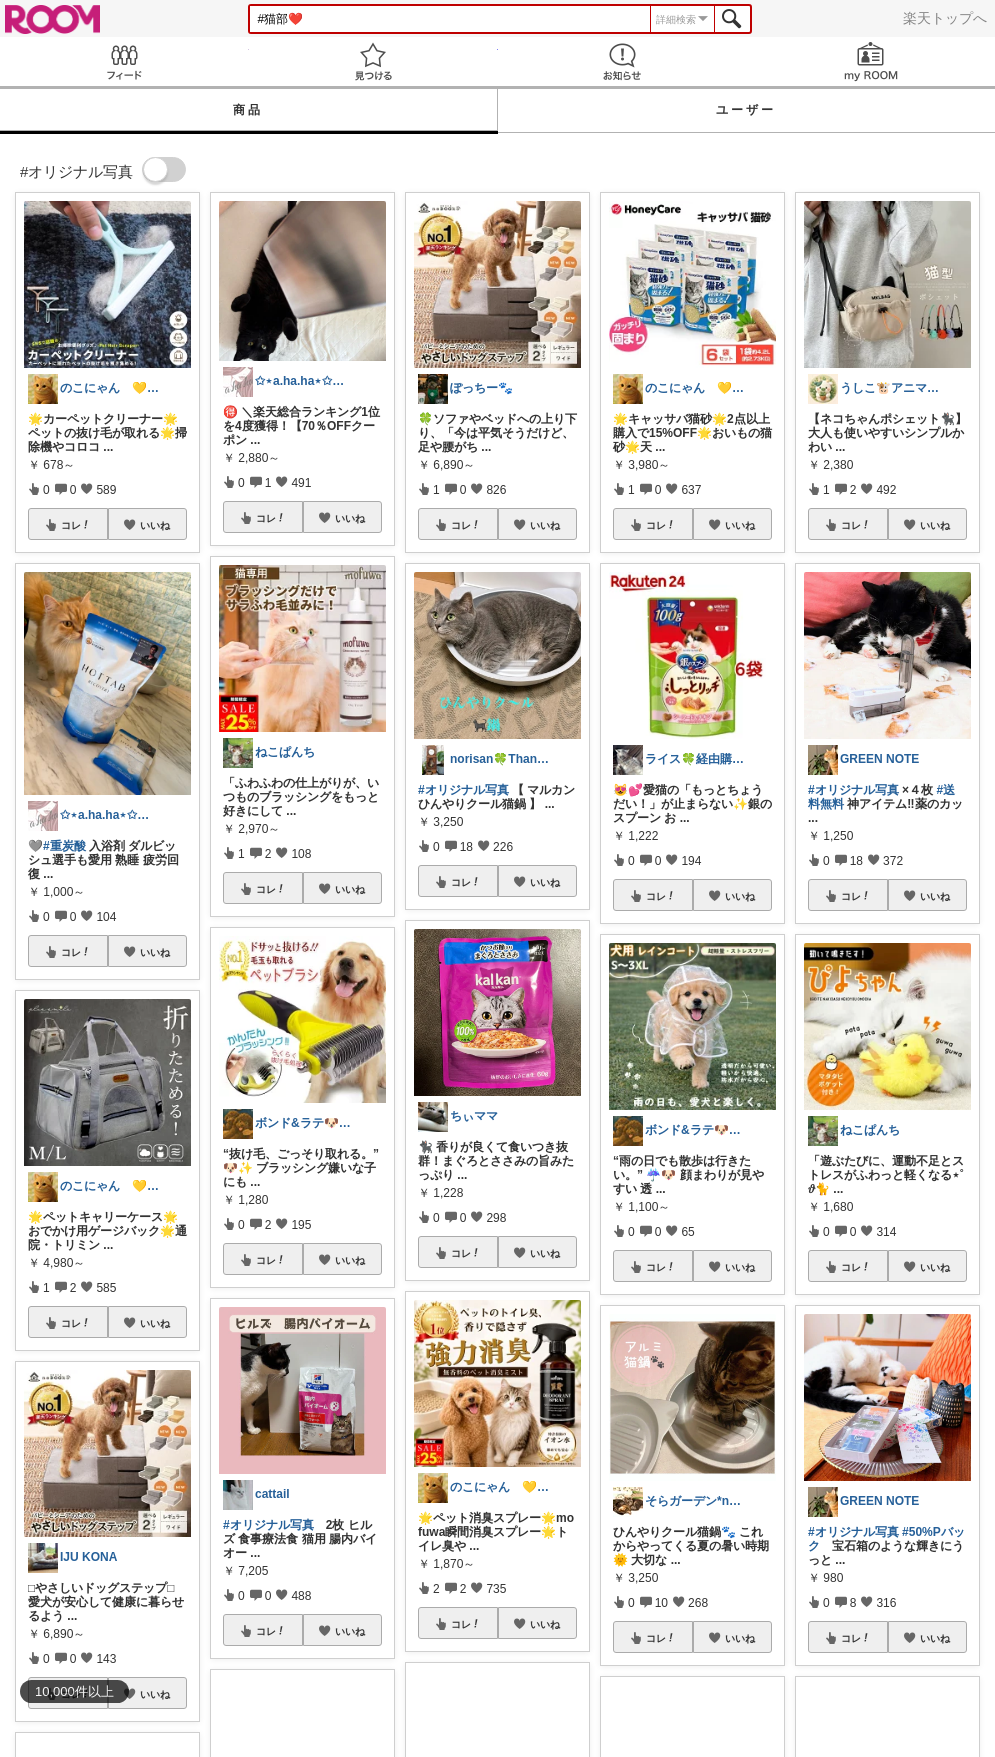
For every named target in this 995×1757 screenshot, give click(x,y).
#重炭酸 (64, 846)
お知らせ (622, 61)
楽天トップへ (945, 18)
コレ (76, 525)
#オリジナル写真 (268, 1525)
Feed (124, 61)
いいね (155, 525)
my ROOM (870, 61)
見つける (373, 61)
